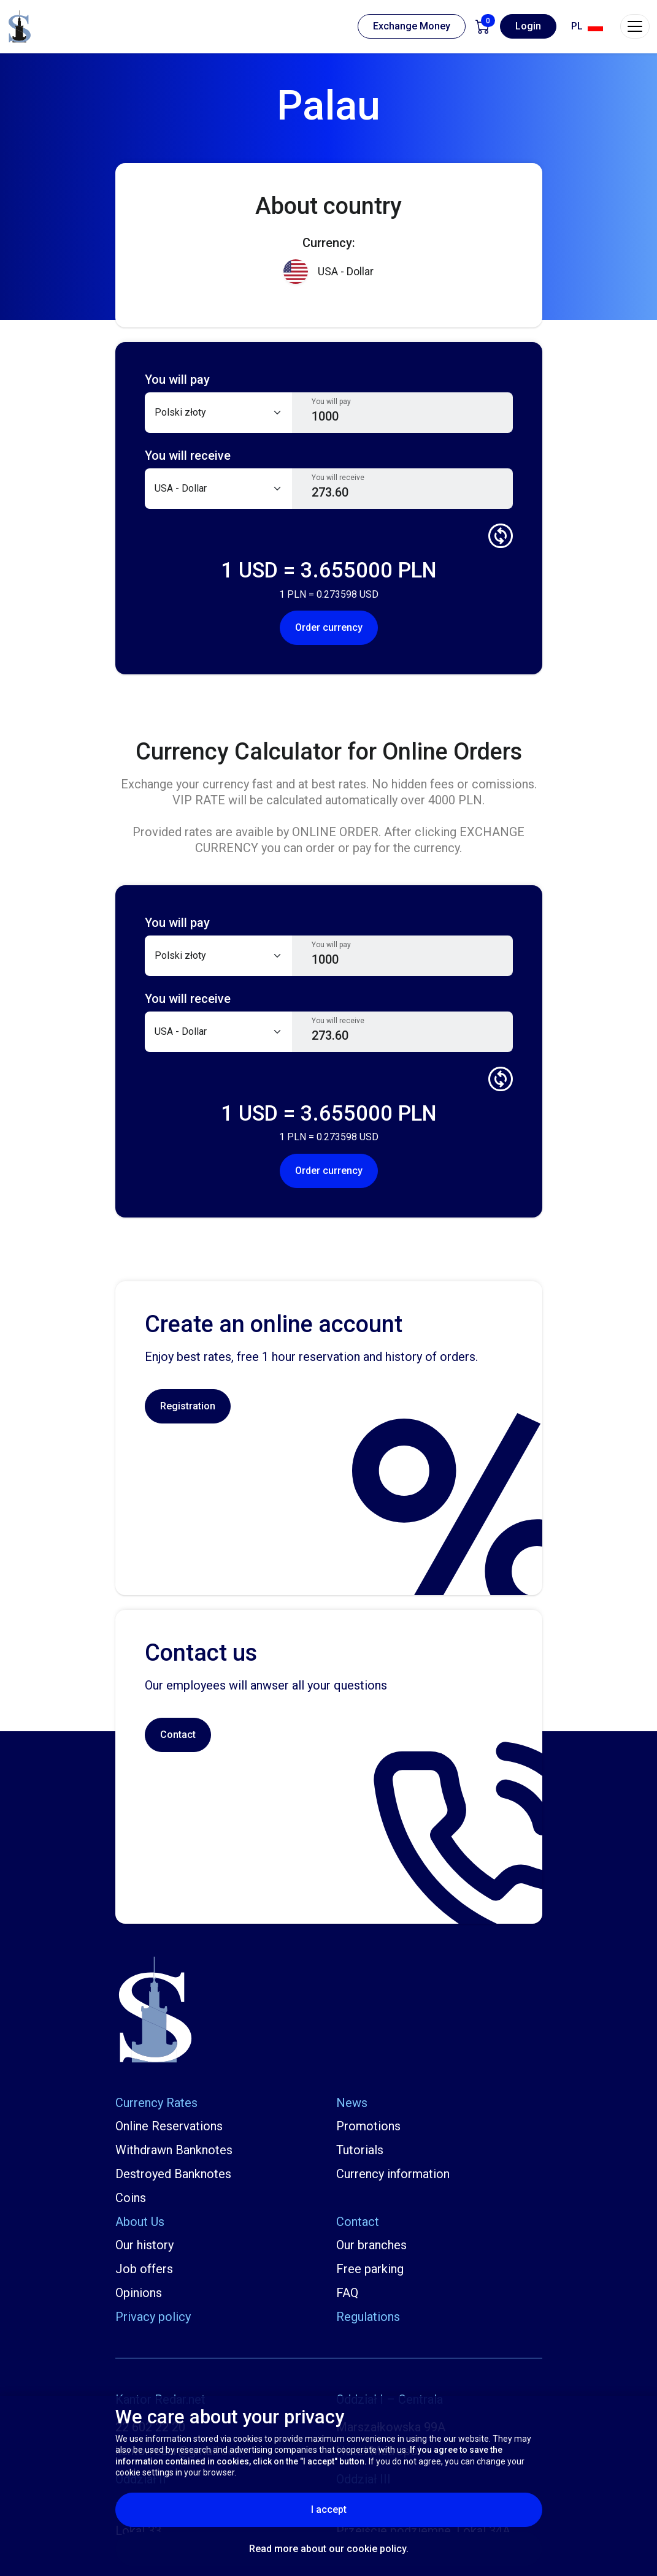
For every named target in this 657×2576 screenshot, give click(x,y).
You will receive (338, 477)
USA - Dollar (328, 272)
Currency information (393, 2173)
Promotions (368, 2126)
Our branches (371, 2245)
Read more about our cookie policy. (329, 2549)
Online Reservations (169, 2126)
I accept (358, 2509)
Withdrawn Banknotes (173, 2150)
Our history (144, 2245)
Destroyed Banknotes (173, 2173)
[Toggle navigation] (635, 26)
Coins (130, 2197)
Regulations (368, 2316)
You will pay (331, 401)
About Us (139, 2221)
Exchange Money (411, 26)
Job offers (144, 2269)
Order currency (329, 627)
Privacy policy (153, 2316)
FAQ (347, 2292)
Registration (187, 1406)
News (351, 2102)
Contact (178, 1734)
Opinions (138, 2292)
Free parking (370, 2269)
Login (528, 26)
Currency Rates (156, 2102)
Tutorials (359, 2150)
